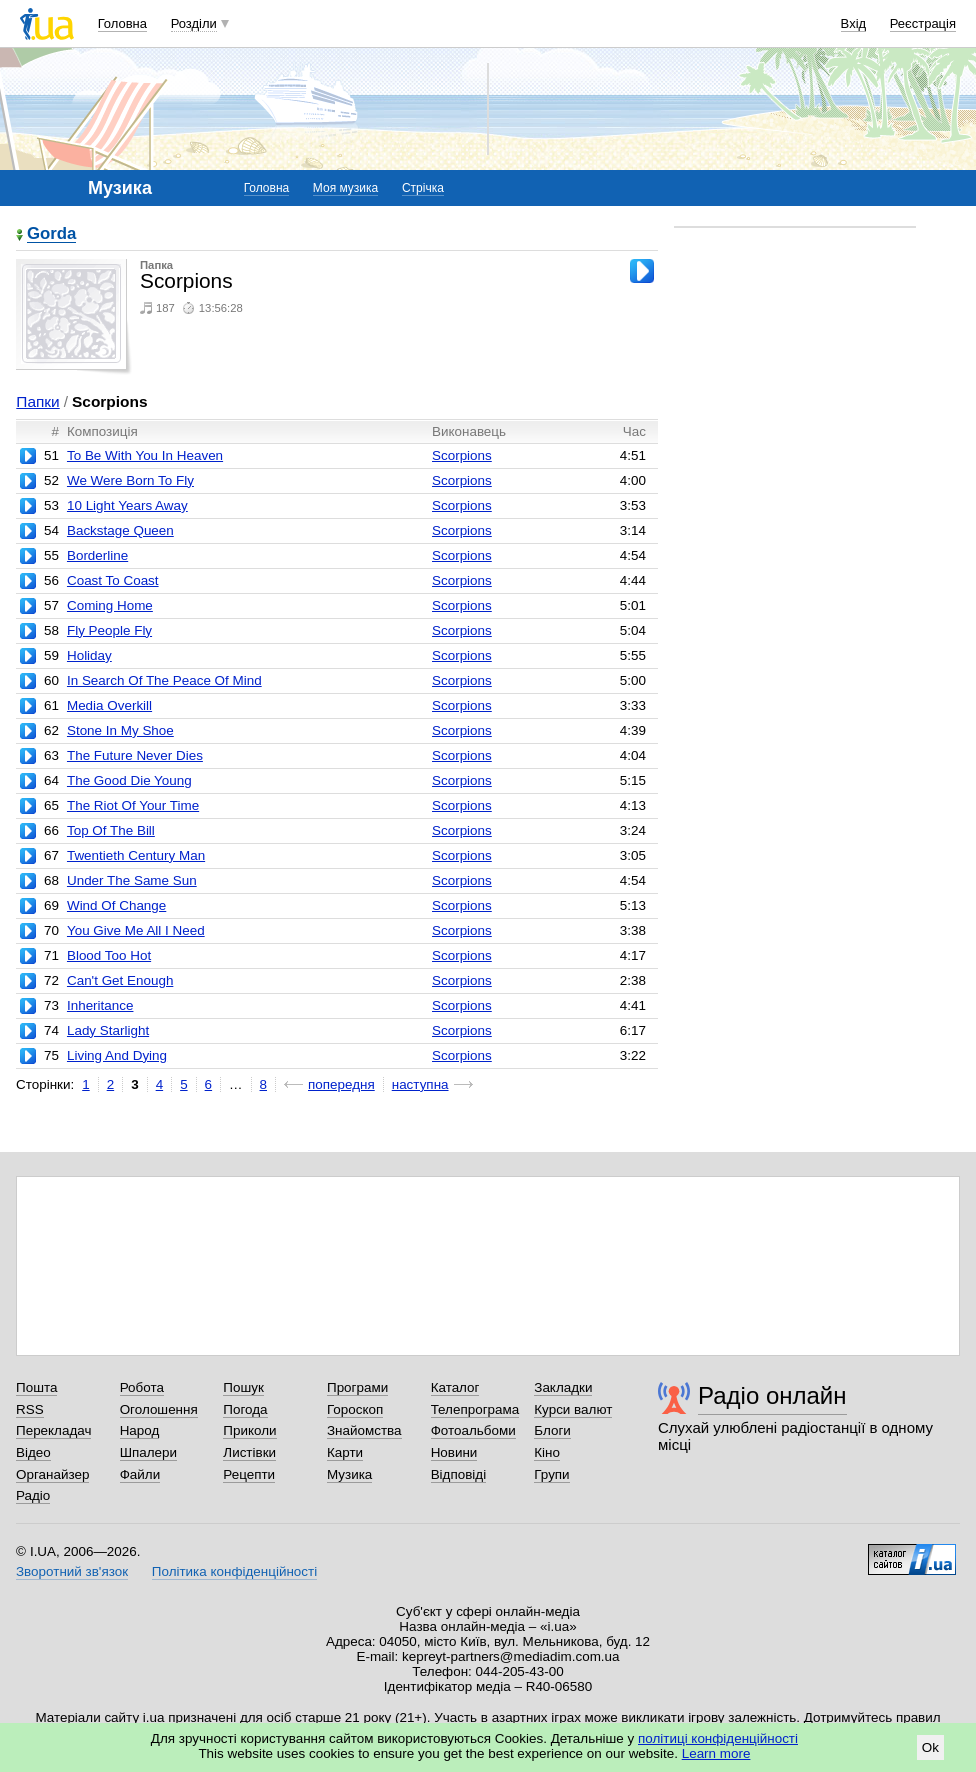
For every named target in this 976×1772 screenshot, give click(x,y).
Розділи (194, 23)
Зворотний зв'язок (72, 1571)
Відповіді (459, 1474)
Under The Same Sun (132, 880)
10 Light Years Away (127, 505)
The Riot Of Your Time (133, 805)
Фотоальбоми (473, 1430)
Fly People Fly (109, 630)
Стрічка (423, 188)
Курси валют (573, 1409)
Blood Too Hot (109, 955)
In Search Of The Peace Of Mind (164, 680)
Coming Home (110, 605)
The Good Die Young (129, 780)
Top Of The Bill (111, 830)
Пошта (36, 1387)
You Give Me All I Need (136, 930)
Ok (930, 1747)
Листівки (249, 1452)
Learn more (716, 1753)
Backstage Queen (120, 530)
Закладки (563, 1387)
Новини (454, 1452)
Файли (140, 1474)
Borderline (97, 555)
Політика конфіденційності (234, 1571)
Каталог (455, 1387)
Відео (33, 1452)
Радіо (33, 1495)
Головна (122, 23)
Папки (37, 401)
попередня (341, 1084)
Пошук (243, 1387)
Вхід (854, 23)
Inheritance (100, 1005)
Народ (140, 1430)
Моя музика (345, 188)
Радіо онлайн (772, 1395)
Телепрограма (475, 1409)
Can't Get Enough (120, 980)
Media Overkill (109, 705)
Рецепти (249, 1474)
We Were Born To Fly (130, 480)
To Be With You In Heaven (145, 455)
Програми (357, 1387)
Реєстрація (923, 23)
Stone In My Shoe (120, 730)
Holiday (89, 655)
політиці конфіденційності (718, 1738)
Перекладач (53, 1430)
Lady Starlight (108, 1030)
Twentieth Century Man (136, 855)
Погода (245, 1409)
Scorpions (462, 455)
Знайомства (364, 1430)
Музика (349, 1474)
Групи (551, 1474)
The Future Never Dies (135, 755)
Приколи (249, 1430)
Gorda (51, 234)
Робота (142, 1387)
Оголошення (159, 1409)
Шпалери (148, 1452)
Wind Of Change (116, 905)
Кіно (547, 1452)
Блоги (552, 1430)
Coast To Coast (113, 580)
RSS (30, 1409)
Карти (345, 1452)
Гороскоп (355, 1409)
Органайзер (52, 1474)
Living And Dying (117, 1055)
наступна (420, 1084)
